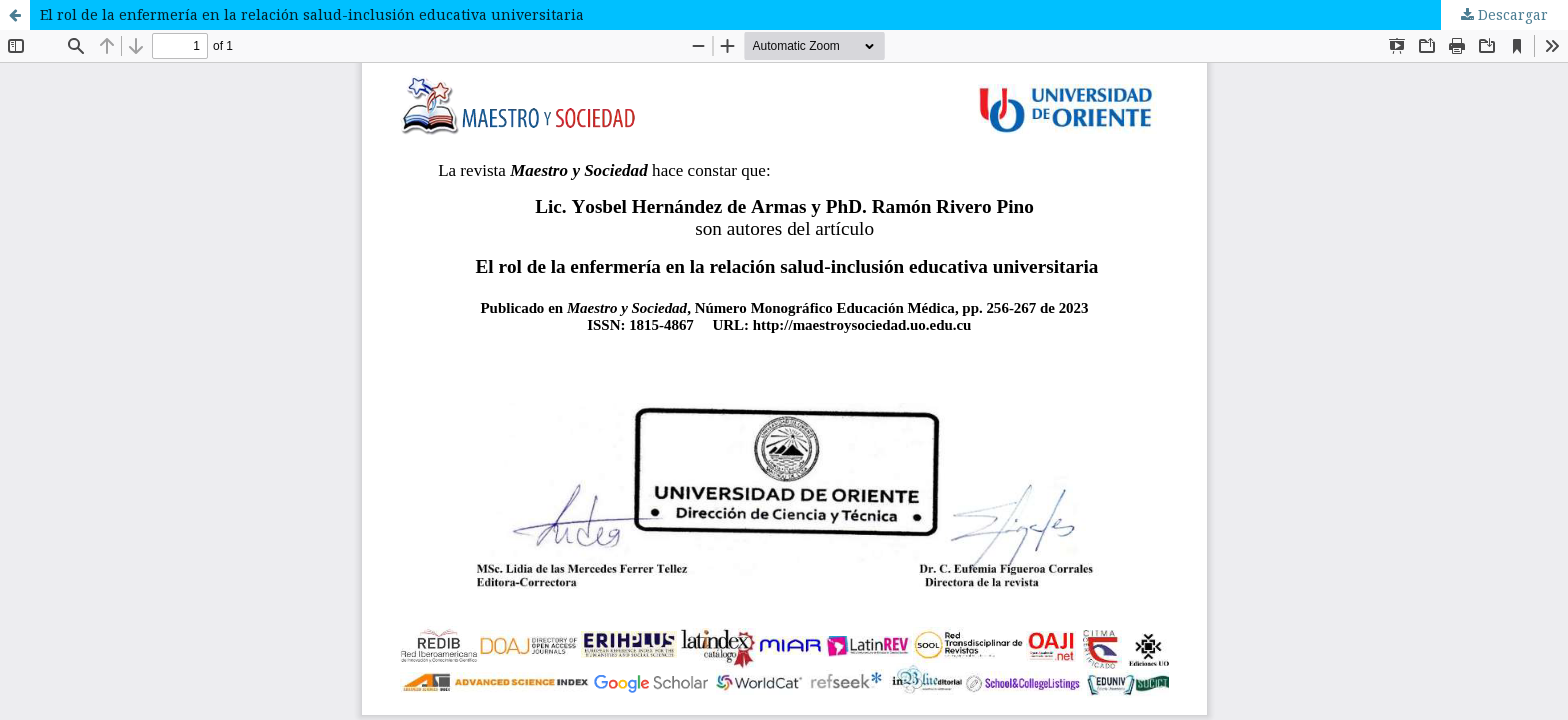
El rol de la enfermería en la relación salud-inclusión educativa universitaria (312, 14)
